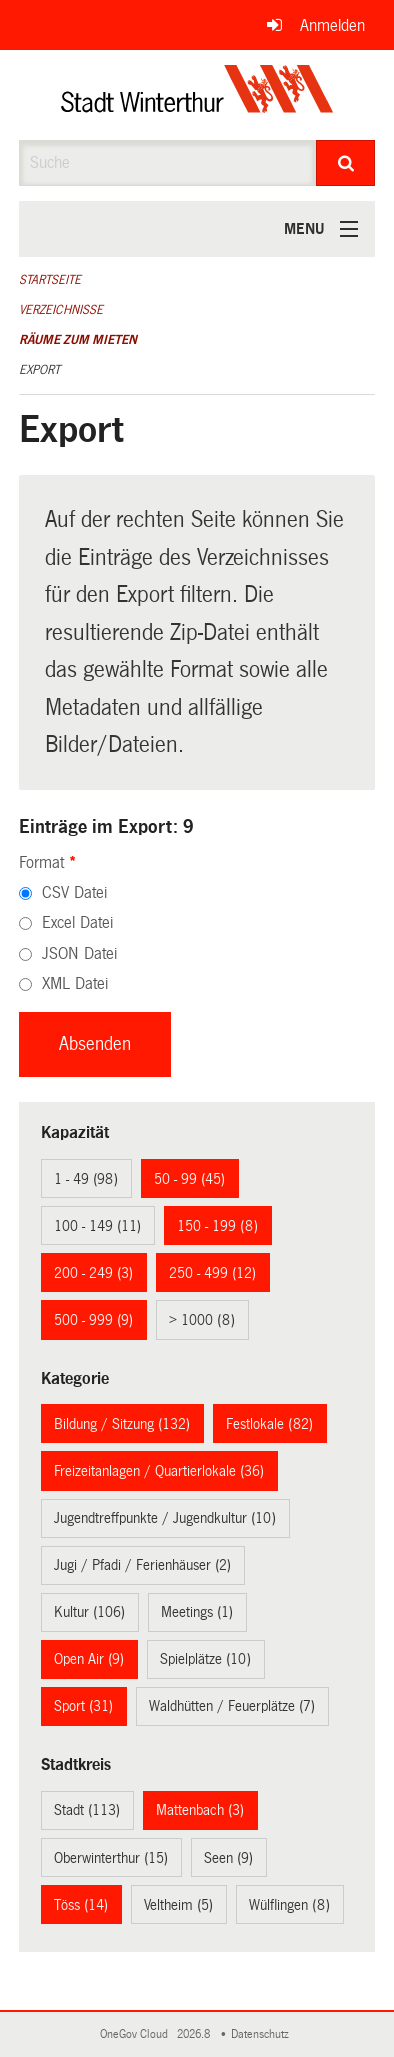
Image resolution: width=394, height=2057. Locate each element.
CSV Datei (74, 892)
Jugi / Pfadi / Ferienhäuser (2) (142, 1565)
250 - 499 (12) (212, 1273)
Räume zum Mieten (78, 340)
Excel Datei (77, 922)
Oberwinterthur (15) (111, 1858)
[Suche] (345, 163)
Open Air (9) (89, 1659)
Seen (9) (228, 1858)
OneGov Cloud (137, 2034)
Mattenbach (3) (200, 1810)
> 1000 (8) (202, 1320)
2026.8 (195, 2034)
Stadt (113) (87, 1810)
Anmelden (332, 25)
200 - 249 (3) (93, 1273)
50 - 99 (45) (189, 1179)
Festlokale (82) (269, 1424)
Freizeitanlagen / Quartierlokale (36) (159, 1471)
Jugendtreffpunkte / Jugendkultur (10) (165, 1518)
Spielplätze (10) (205, 1659)
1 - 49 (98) (86, 1179)
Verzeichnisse (61, 310)
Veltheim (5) (178, 1905)
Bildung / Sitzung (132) (122, 1424)
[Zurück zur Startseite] (197, 95)
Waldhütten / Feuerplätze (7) (232, 1706)
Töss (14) (81, 1905)
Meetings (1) (197, 1612)
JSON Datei (79, 953)
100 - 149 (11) (97, 1226)
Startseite (50, 280)
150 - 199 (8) (217, 1226)
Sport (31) (83, 1706)
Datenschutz (263, 2034)
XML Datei (75, 983)
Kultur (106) (89, 1612)
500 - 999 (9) (93, 1320)
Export (39, 370)
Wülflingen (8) (289, 1905)
